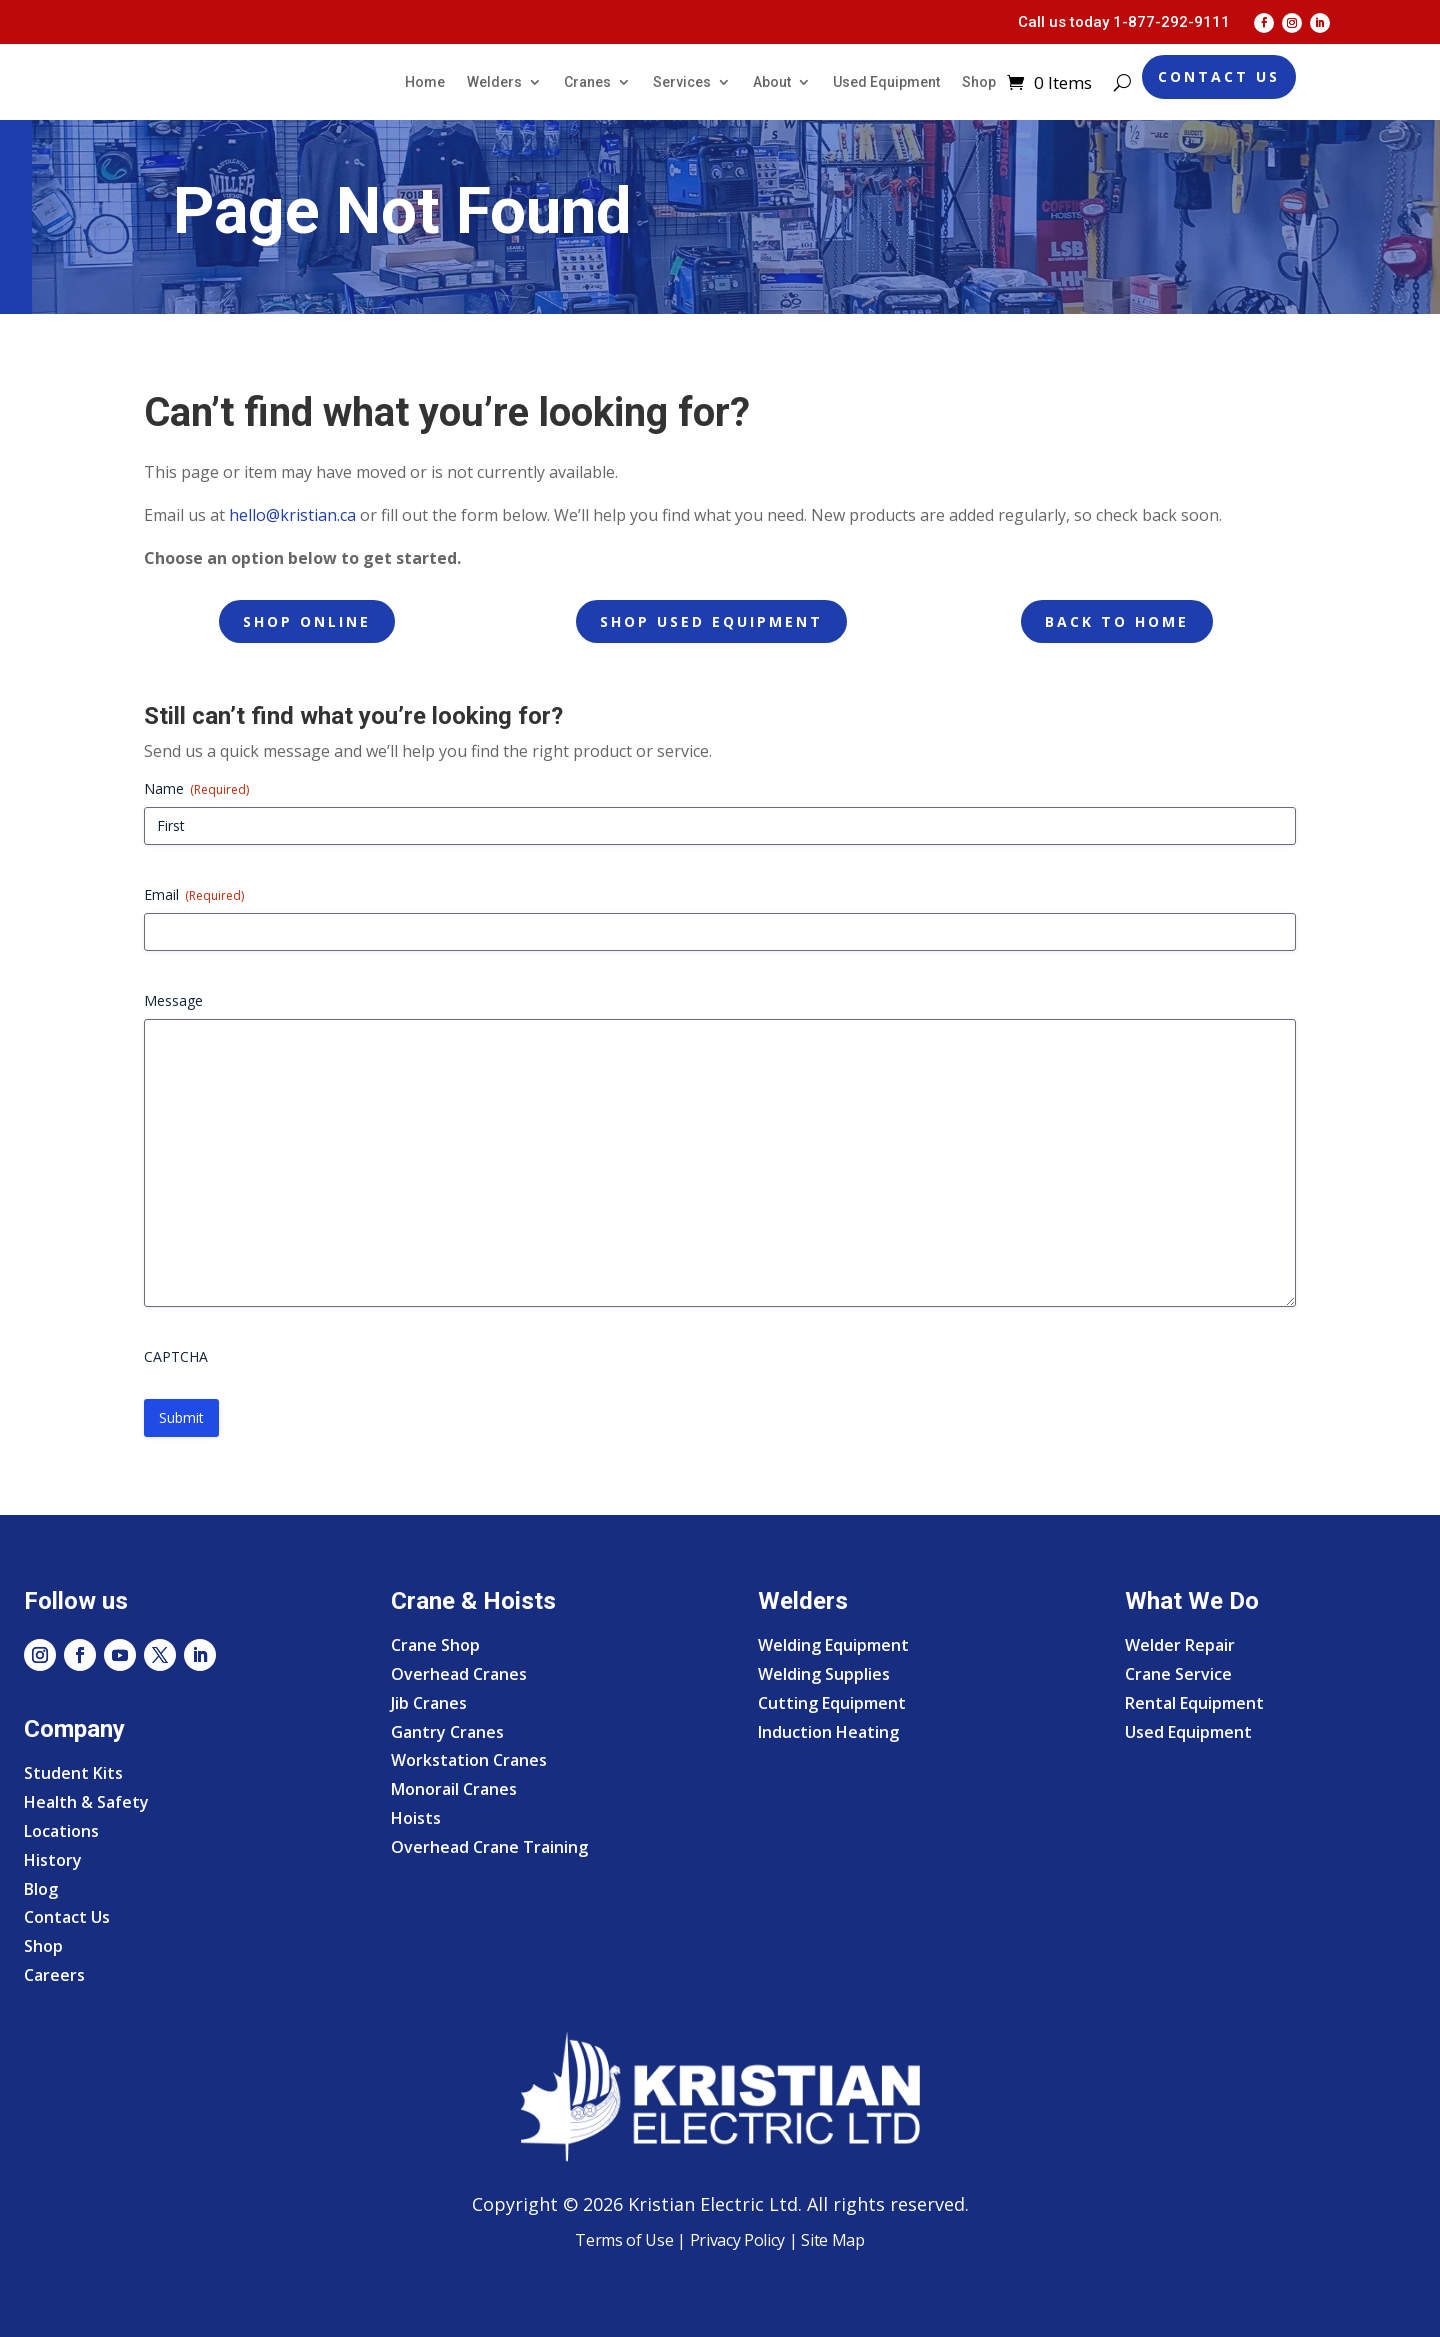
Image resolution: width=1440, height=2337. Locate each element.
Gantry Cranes (447, 1732)
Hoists (416, 1818)
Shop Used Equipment (711, 621)
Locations (61, 1831)
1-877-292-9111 (1171, 22)
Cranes (587, 82)
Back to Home (1117, 621)
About (772, 82)
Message (173, 1000)
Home (425, 82)
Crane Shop (435, 1645)
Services (682, 82)
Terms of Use (624, 2240)
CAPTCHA (176, 1356)
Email (194, 894)
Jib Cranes (429, 1703)
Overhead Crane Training (489, 1847)
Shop (979, 82)
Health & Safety (86, 1802)
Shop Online (307, 621)
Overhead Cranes (459, 1674)
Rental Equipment (1194, 1703)
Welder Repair (1180, 1645)
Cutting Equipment (832, 1703)
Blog (41, 1889)
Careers (54, 1975)
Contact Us (1219, 76)
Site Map (831, 2240)
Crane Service (1178, 1674)
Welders (494, 82)
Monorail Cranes (454, 1789)
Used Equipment (886, 82)
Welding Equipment (833, 1645)
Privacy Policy (738, 2240)
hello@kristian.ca (292, 515)
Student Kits (73, 1773)
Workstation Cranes (469, 1760)
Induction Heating (828, 1732)
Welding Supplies (824, 1674)
